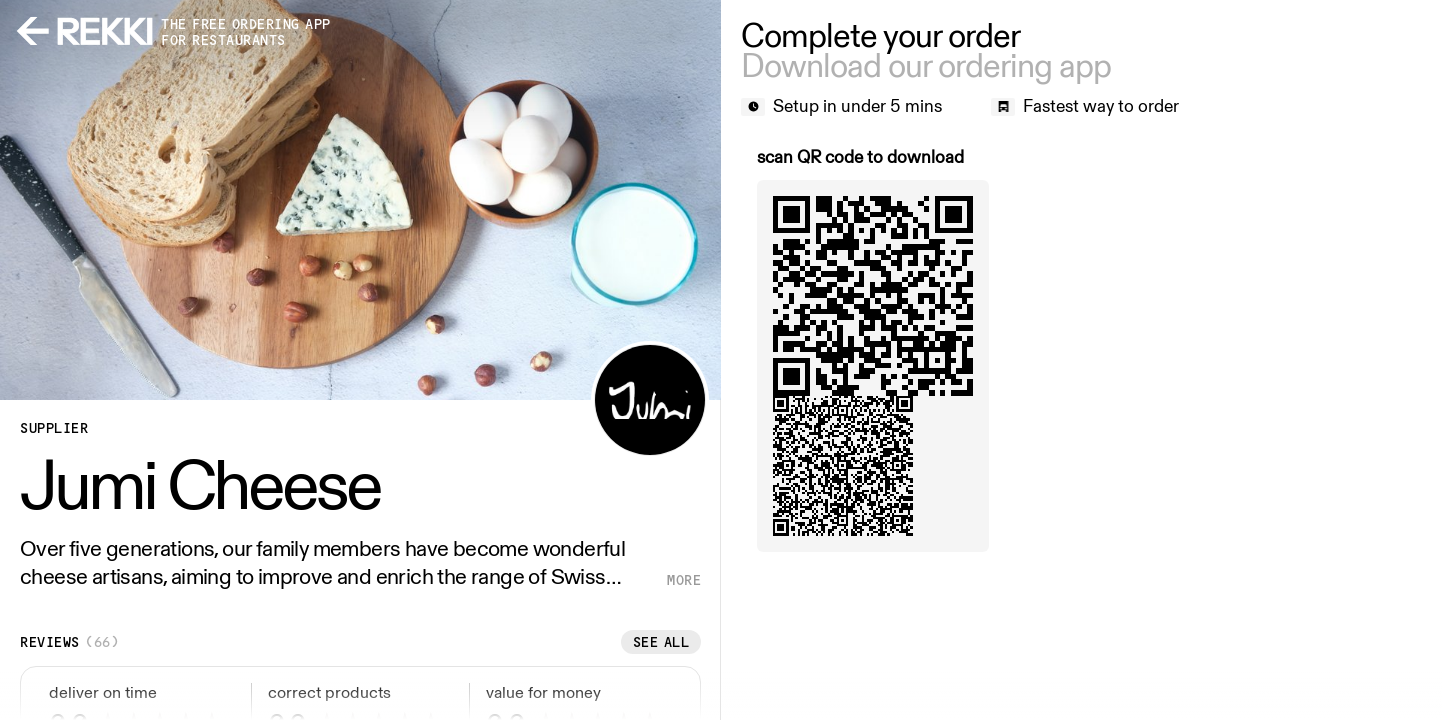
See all (661, 642)
